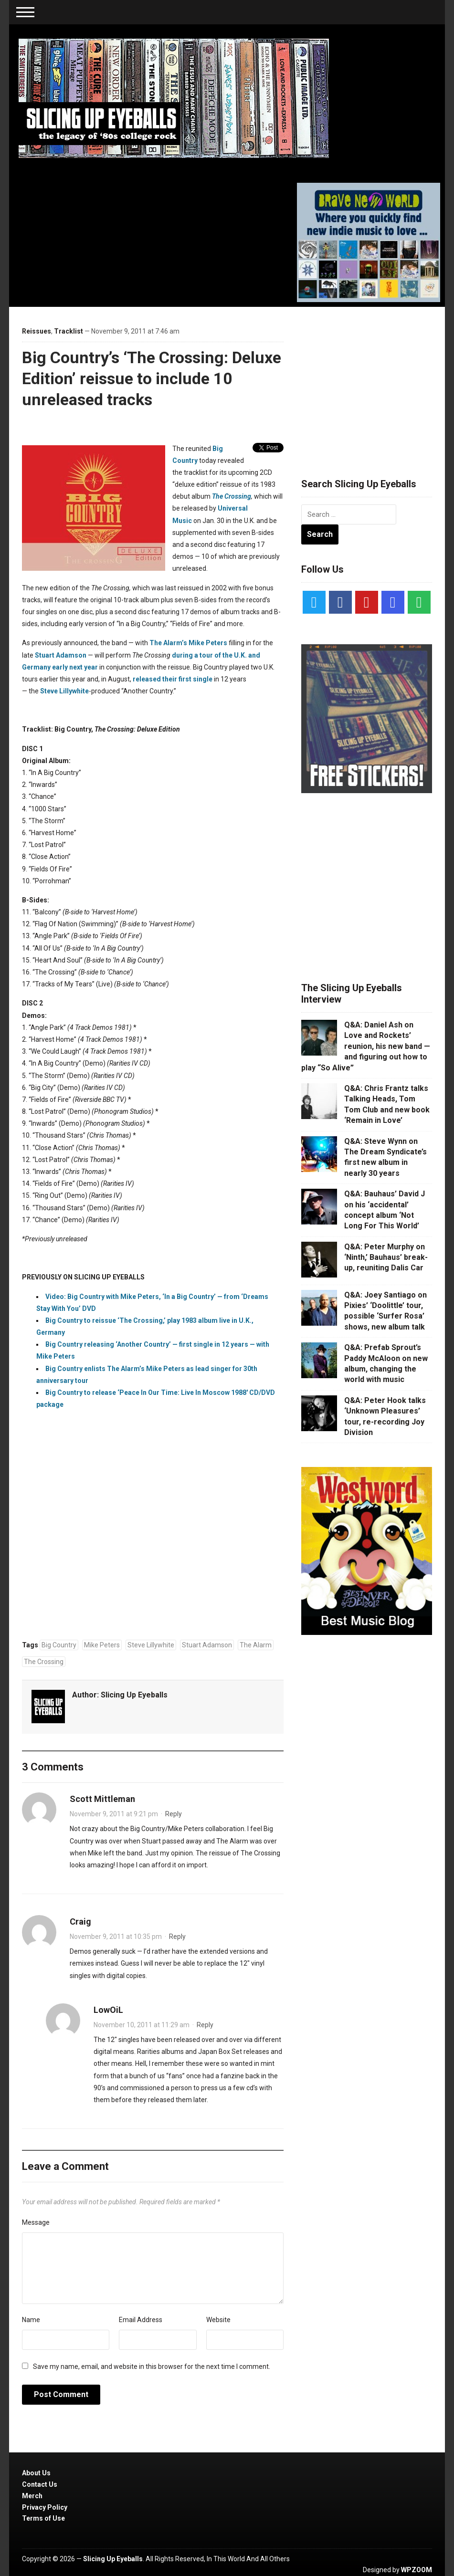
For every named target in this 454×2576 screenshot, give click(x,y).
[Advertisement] (372, 380)
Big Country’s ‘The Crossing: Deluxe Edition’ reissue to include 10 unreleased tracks (151, 378)
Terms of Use (43, 2518)
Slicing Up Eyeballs (134, 1694)
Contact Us (39, 2484)
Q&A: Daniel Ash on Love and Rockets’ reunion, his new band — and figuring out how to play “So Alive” (365, 1046)
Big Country (59, 1645)
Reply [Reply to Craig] (177, 1936)
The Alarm (256, 1645)
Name (31, 2320)
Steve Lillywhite (64, 691)
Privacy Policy (44, 2507)
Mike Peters (102, 1645)
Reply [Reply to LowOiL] (205, 2025)
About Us (36, 2473)
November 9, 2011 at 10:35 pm (116, 1936)
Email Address (140, 2320)
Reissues (36, 331)
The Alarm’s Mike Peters (188, 643)
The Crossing (231, 496)
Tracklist (68, 331)
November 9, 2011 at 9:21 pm (114, 1814)
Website (218, 2320)
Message (36, 2222)
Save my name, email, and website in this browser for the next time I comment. (151, 2366)
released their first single (172, 679)
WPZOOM (416, 2570)
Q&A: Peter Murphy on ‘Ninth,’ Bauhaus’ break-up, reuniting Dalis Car (386, 1257)
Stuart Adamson (60, 655)
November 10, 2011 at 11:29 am (142, 2025)
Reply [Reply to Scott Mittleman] (173, 1814)
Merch (32, 2496)
